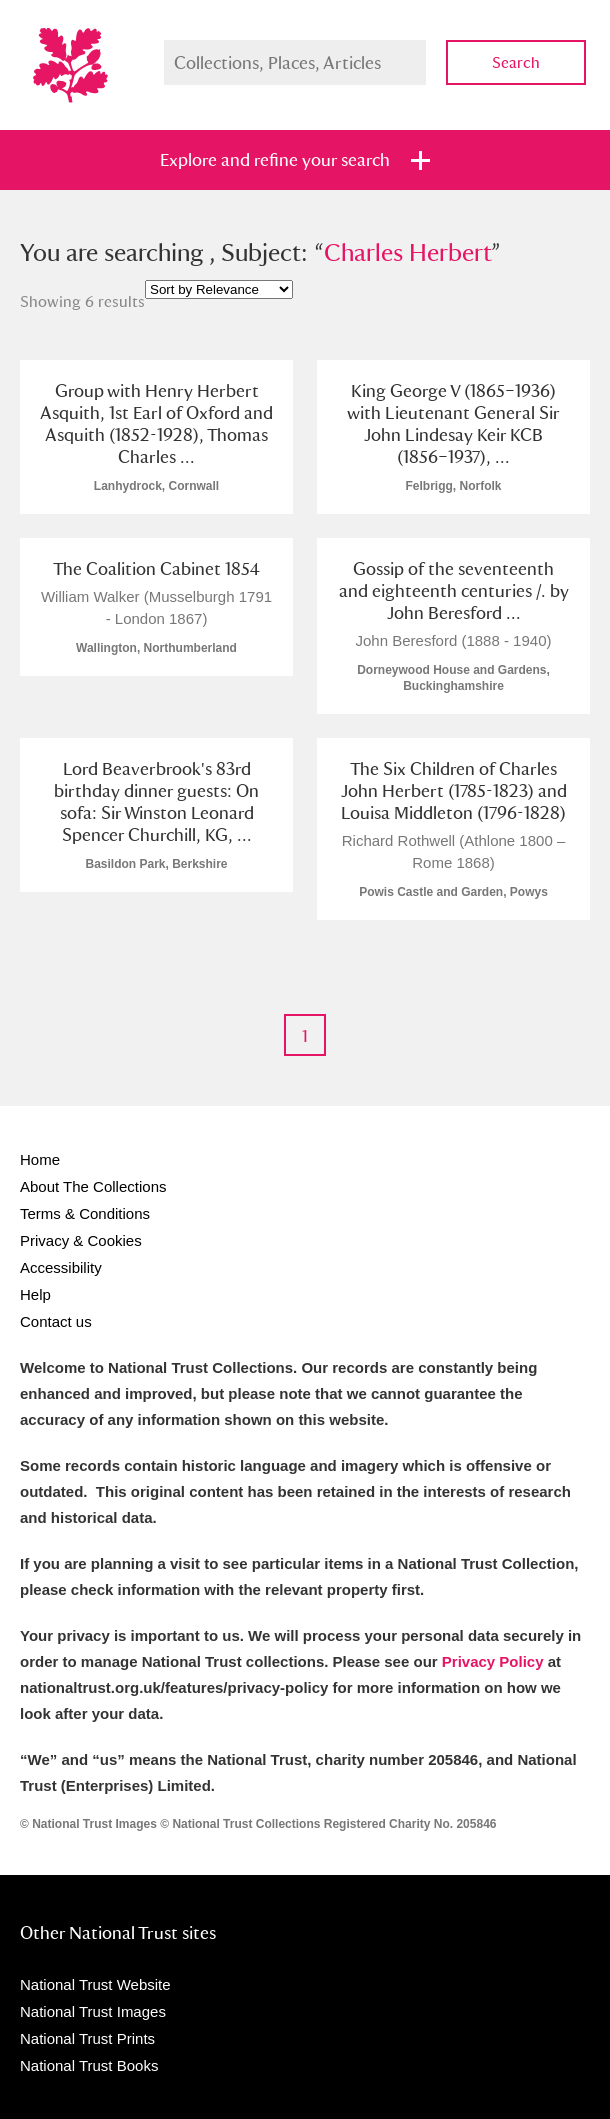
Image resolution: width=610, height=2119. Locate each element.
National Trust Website (95, 1984)
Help (35, 1294)
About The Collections (93, 1186)
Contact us (56, 1321)
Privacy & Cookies (81, 1240)
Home (40, 1159)
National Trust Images (93, 2011)
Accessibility (61, 1267)
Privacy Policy (493, 1661)
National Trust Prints (87, 2038)
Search (516, 62)
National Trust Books (89, 2065)
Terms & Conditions (85, 1213)
